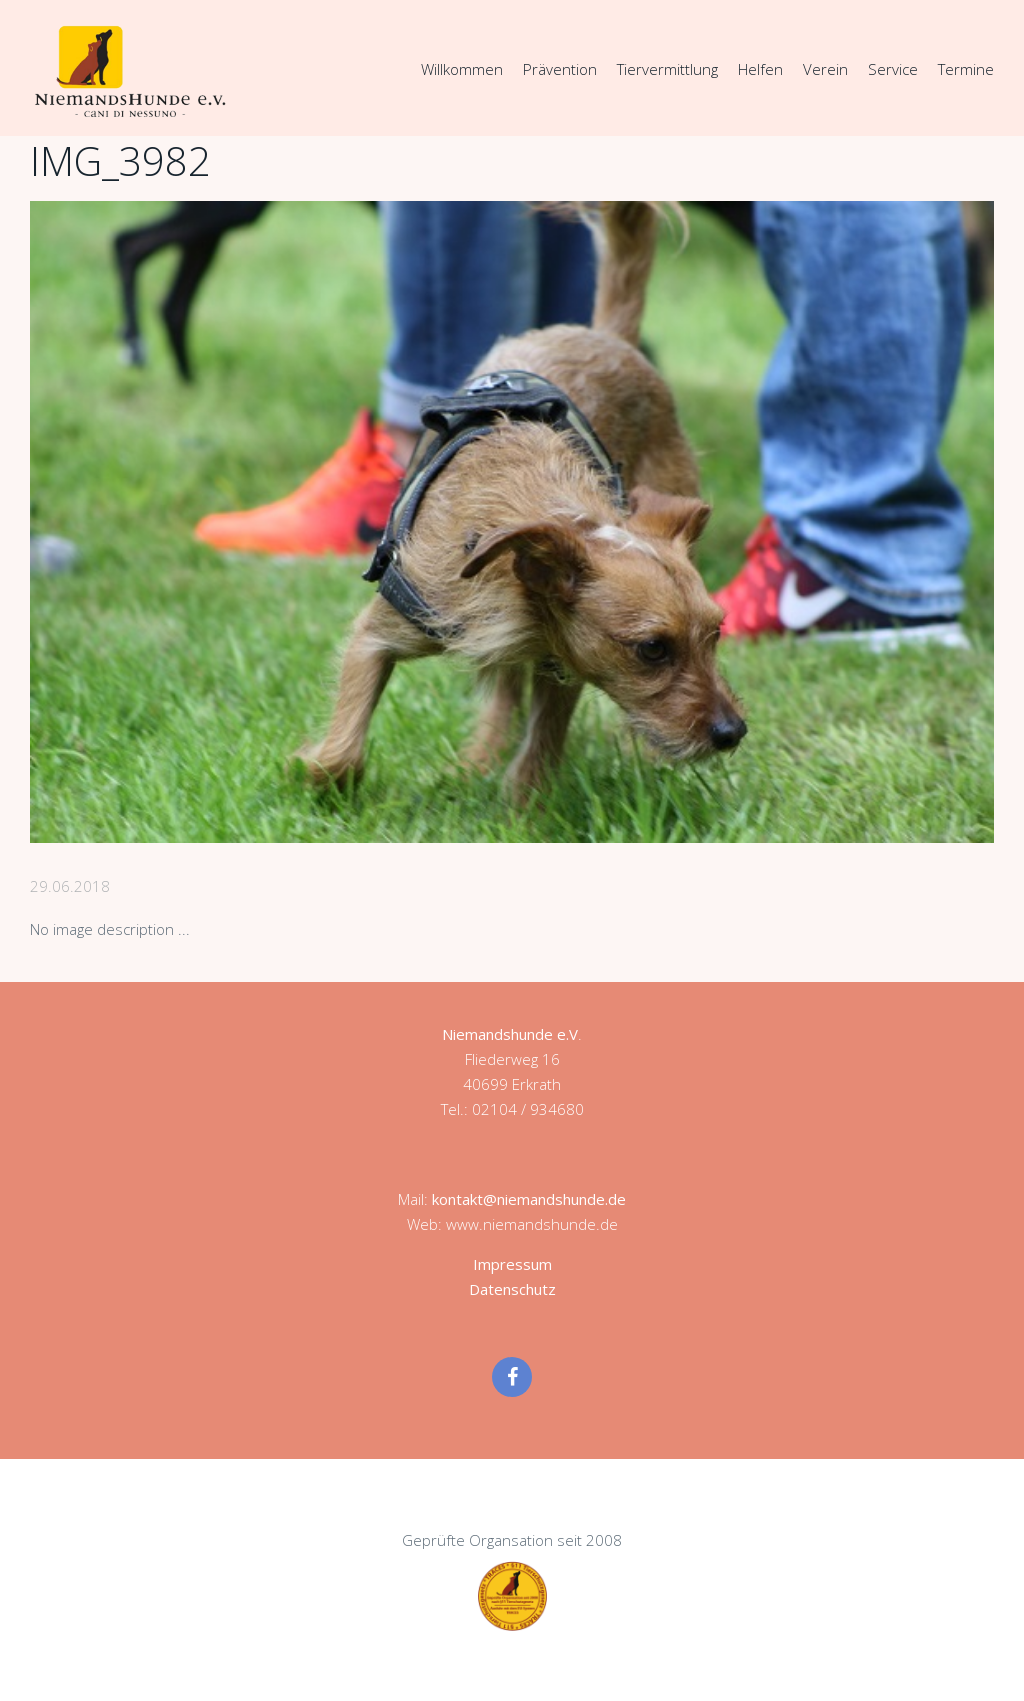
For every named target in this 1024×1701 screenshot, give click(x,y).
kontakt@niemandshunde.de (529, 1199)
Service (893, 69)
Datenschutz (512, 1289)
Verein (825, 69)
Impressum (512, 1264)
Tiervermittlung (667, 69)
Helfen (760, 69)
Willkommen (462, 69)
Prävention (560, 69)
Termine (966, 69)
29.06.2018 (70, 886)
